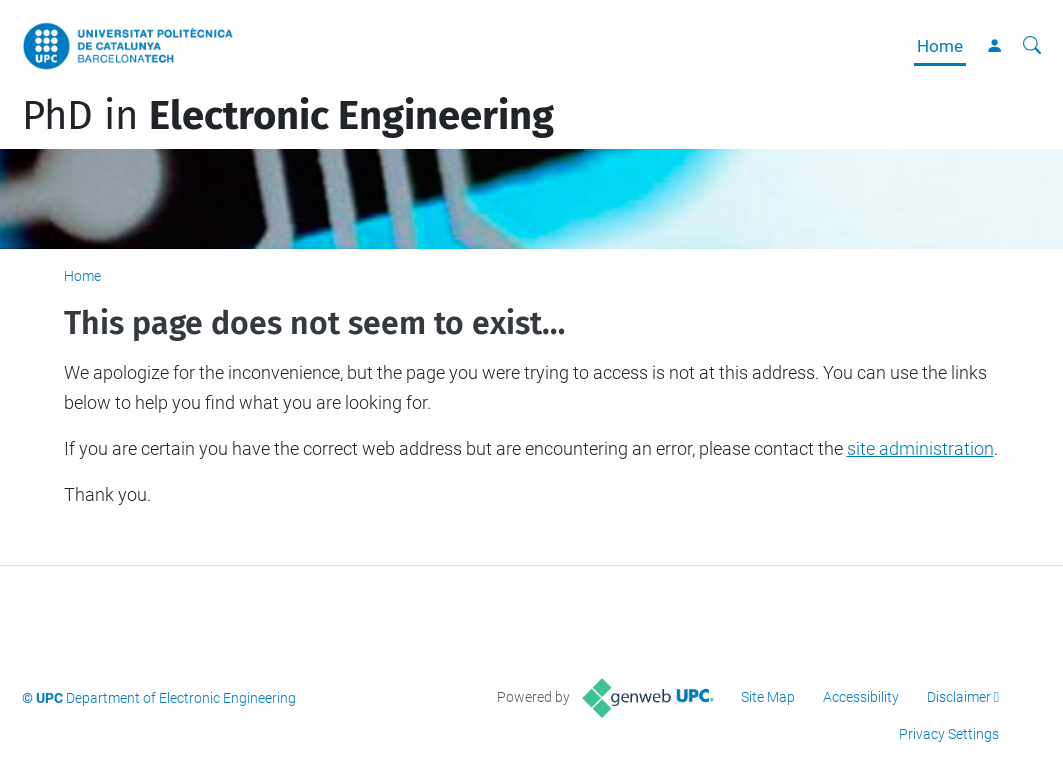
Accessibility (861, 697)
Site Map (768, 697)
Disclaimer (959, 697)
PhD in (288, 116)
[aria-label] (1032, 46)
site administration (920, 448)
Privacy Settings (949, 734)
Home (940, 46)
